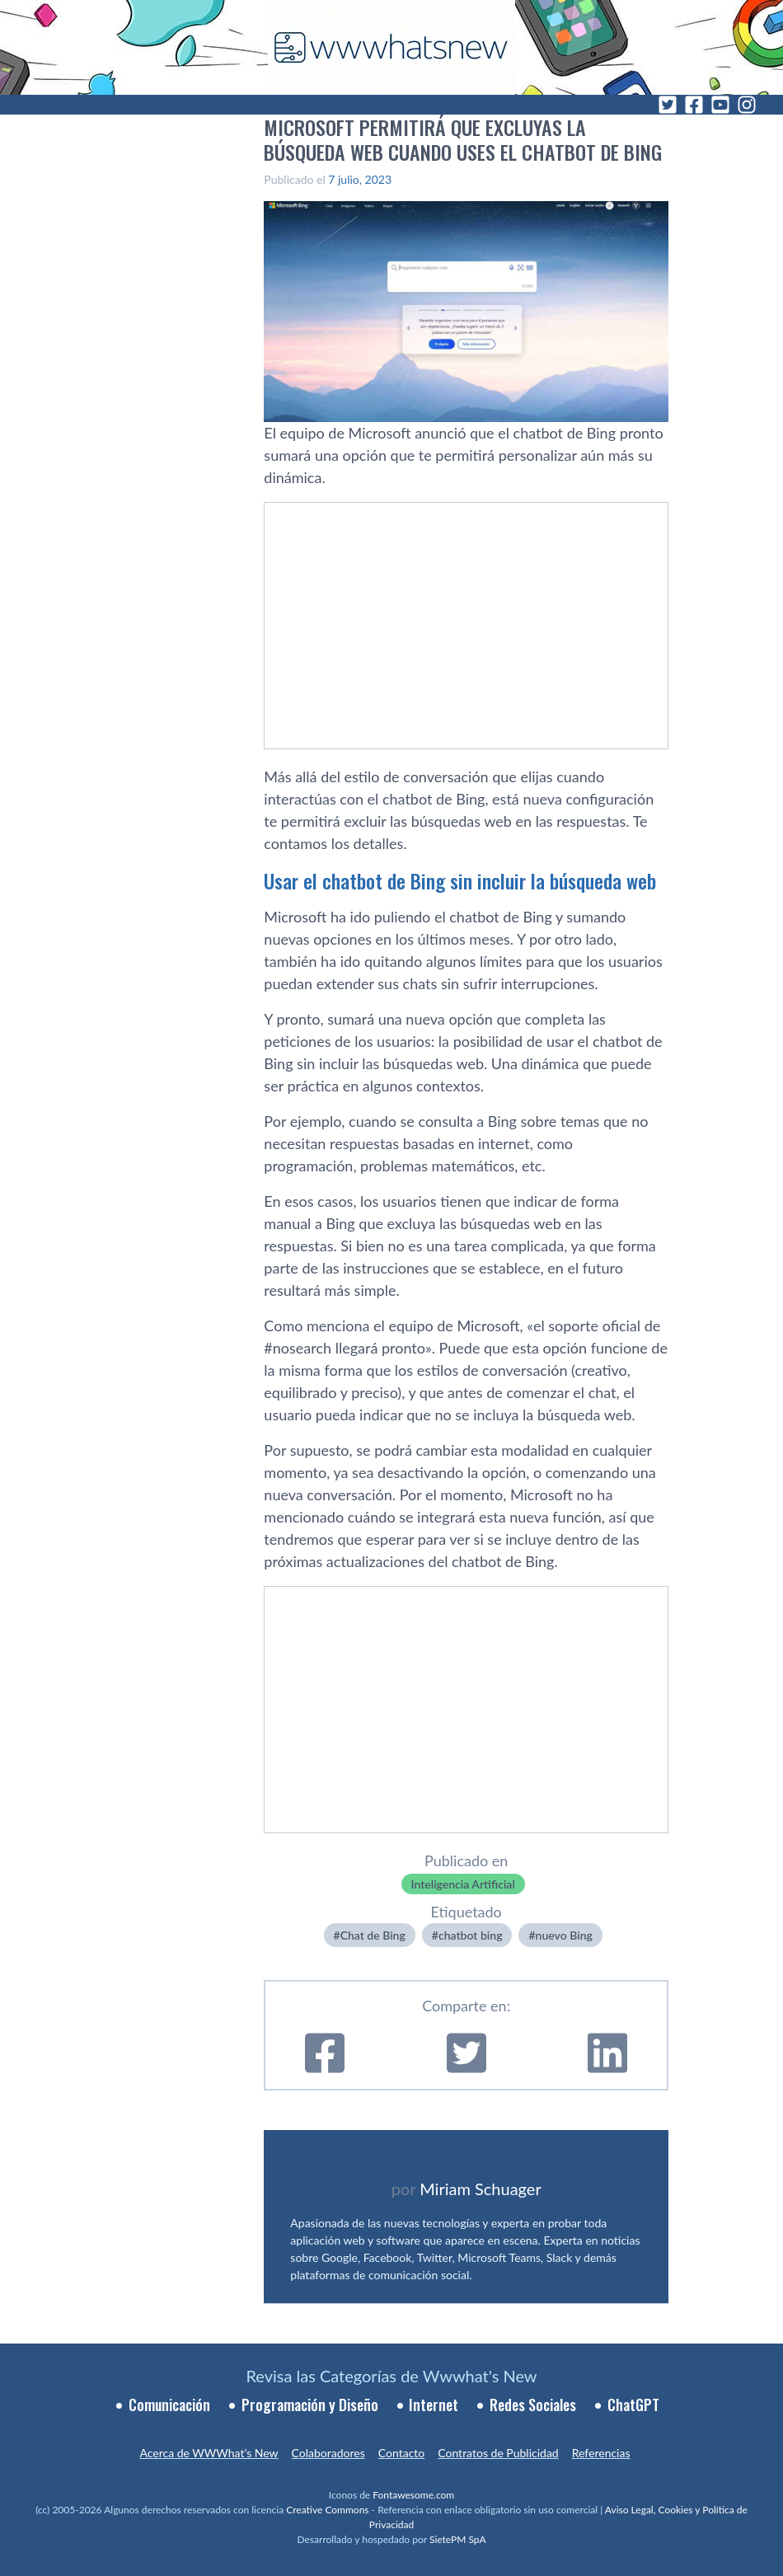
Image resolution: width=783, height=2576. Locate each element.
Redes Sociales (533, 2404)
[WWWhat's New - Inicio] (391, 47)
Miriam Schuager (480, 2188)
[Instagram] (747, 105)
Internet (433, 2404)
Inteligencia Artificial (463, 1884)
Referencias (601, 2453)
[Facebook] (694, 105)
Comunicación (169, 2404)
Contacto (401, 2453)
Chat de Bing (373, 1935)
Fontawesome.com (413, 2495)
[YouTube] (720, 105)
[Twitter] (668, 105)
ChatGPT (633, 2404)
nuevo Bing (564, 1935)
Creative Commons (327, 2509)
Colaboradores (328, 2453)
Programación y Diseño (309, 2404)
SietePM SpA (457, 2539)
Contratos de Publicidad (498, 2453)
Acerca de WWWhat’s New (208, 2453)
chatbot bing (470, 1935)
